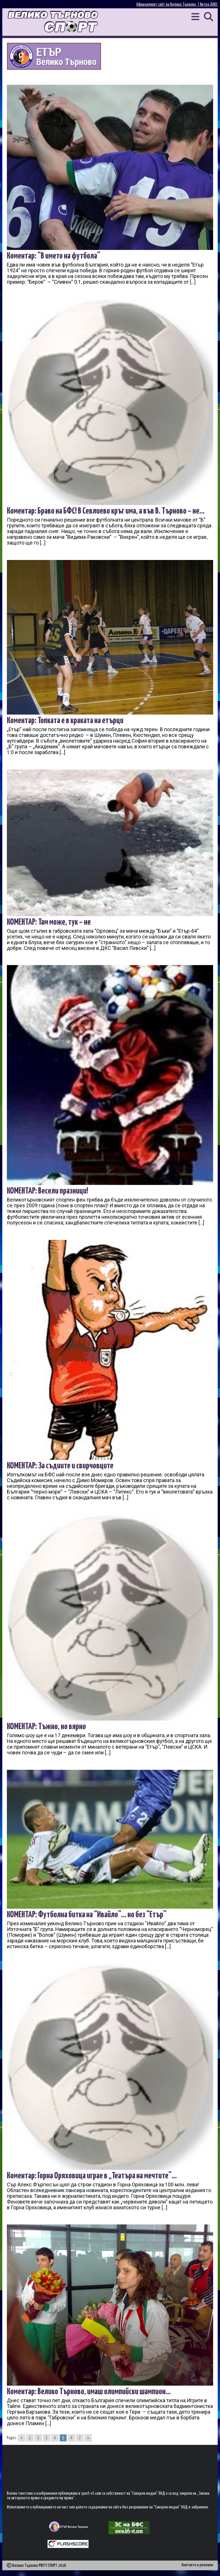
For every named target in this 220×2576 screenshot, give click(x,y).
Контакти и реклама (197, 2565)
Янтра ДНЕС (209, 4)
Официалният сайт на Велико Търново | (168, 4)
